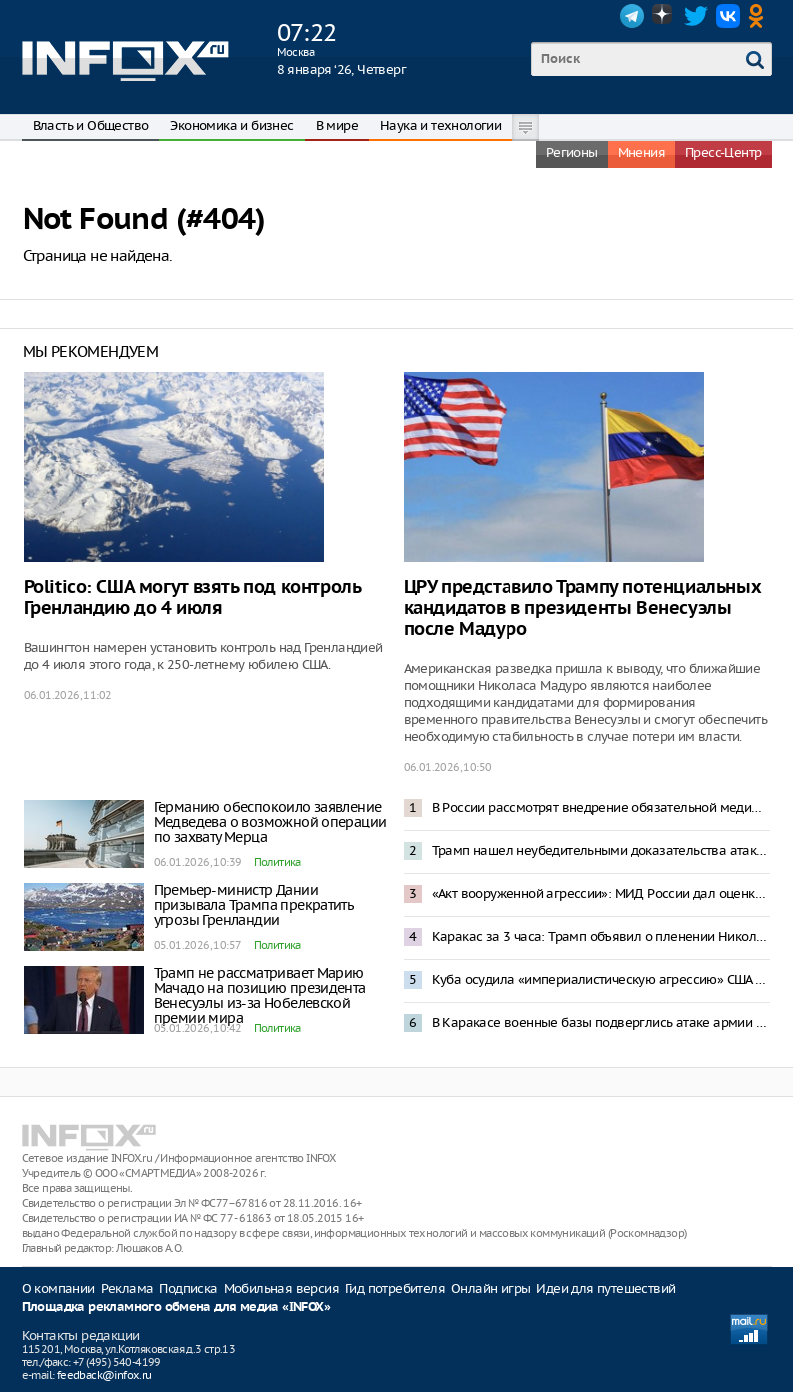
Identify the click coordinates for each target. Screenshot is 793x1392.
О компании (58, 1288)
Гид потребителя (395, 1288)
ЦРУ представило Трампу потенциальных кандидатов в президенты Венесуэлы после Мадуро (583, 608)
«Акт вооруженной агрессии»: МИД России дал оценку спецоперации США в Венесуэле (601, 893)
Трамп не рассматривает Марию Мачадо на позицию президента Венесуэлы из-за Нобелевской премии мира (260, 995)
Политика (277, 862)
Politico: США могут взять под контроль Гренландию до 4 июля (192, 598)
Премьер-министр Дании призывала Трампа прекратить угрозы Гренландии (254, 905)
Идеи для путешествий (605, 1288)
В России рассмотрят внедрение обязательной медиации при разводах (601, 807)
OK (760, 16)
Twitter (696, 16)
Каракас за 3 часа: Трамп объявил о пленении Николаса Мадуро (601, 936)
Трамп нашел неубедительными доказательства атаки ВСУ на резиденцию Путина (601, 850)
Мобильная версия (281, 1288)
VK (728, 16)
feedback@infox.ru (104, 1375)
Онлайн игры (490, 1288)
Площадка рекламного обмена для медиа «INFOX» (176, 1307)
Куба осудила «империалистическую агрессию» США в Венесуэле (601, 979)
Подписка (188, 1288)
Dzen (664, 16)
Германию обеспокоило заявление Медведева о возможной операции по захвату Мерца (270, 822)
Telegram (632, 16)
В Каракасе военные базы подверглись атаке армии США (601, 1022)
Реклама (127, 1288)
